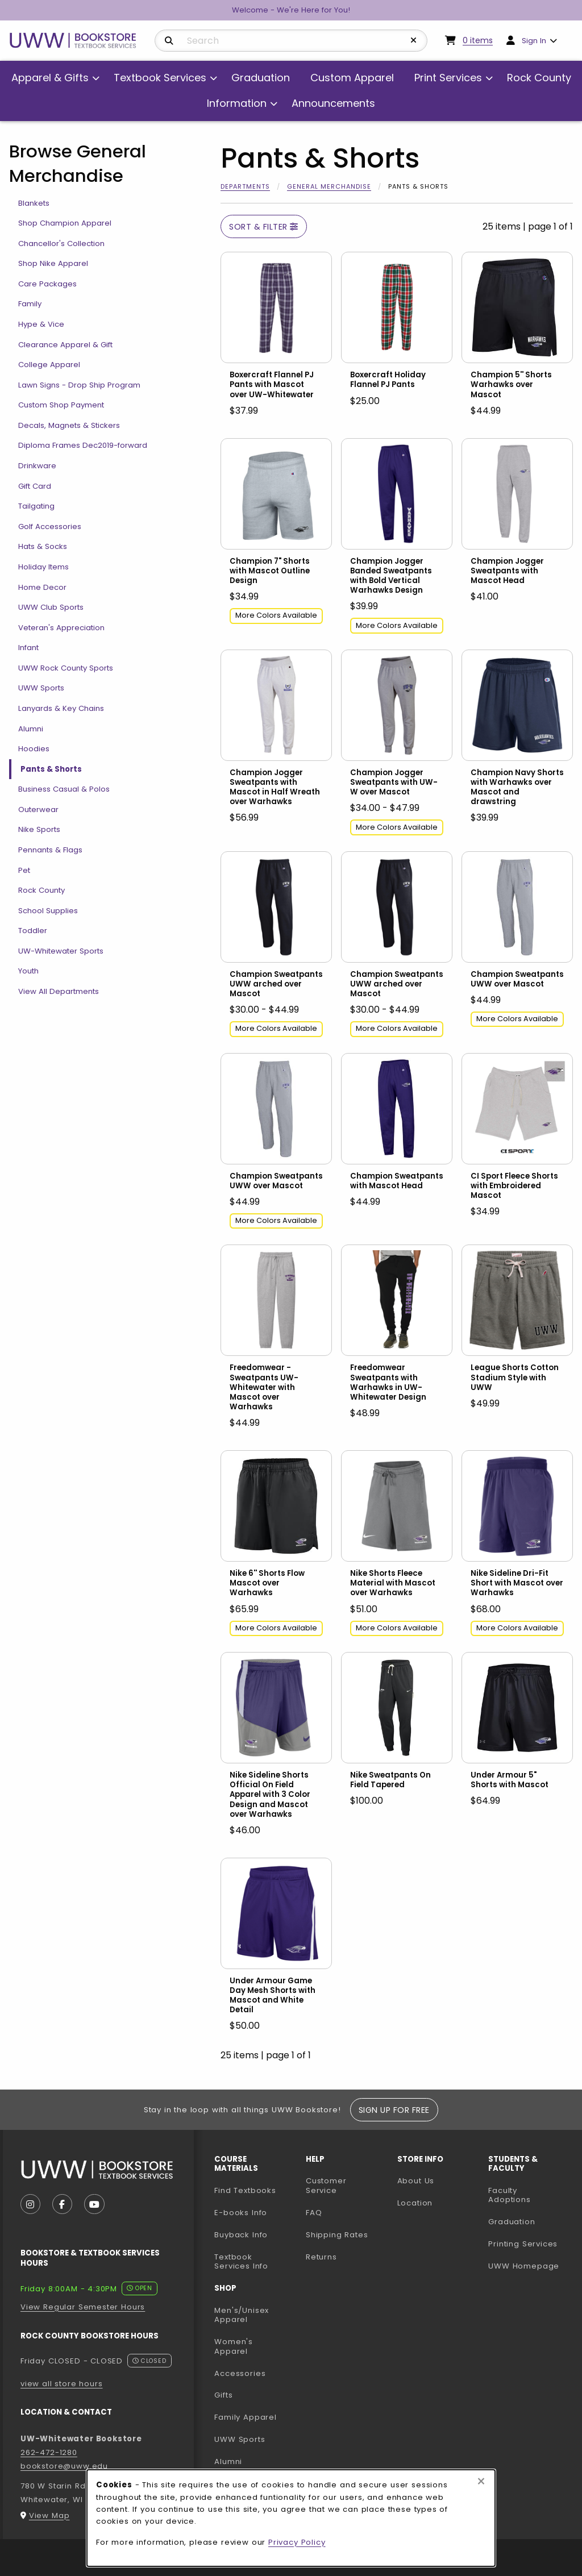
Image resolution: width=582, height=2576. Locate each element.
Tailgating (36, 506)
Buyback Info (241, 2234)
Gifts (223, 2395)
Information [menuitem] (237, 103)
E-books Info (240, 2212)
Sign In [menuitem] (534, 40)
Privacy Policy (297, 2542)
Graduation (511, 2221)
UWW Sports (41, 688)
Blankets (33, 203)
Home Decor (42, 587)
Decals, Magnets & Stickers (69, 425)
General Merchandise (329, 186)
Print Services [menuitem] (448, 77)
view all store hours (61, 2383)
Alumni (30, 728)
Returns (321, 2257)
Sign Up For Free (394, 2110)
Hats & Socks (42, 546)
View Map (49, 2515)
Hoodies (33, 748)
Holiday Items (43, 566)
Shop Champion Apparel (64, 223)
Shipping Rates (337, 2234)
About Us (416, 2180)
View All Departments (58, 991)
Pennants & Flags (50, 849)
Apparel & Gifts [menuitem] (50, 77)
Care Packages (47, 283)
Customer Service (326, 2185)
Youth (28, 971)
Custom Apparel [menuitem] (352, 77)
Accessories (239, 2373)
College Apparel (49, 364)
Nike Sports (39, 829)
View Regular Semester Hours (82, 2307)
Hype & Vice (41, 324)
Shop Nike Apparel (53, 263)
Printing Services (529, 2243)
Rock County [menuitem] (539, 77)
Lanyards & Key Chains (61, 708)
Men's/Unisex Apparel (241, 2315)
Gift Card (34, 486)
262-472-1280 (48, 2452)
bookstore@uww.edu (64, 2466)
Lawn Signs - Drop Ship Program (79, 385)
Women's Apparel (233, 2346)
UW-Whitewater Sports (60, 951)
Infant (28, 647)
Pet (24, 870)
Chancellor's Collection (61, 243)
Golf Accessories (49, 526)
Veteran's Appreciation (61, 627)
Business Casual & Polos (64, 789)
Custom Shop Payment (61, 404)
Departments (245, 186)
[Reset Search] (413, 40)
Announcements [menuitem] (333, 103)
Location (415, 2203)
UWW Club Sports (51, 607)
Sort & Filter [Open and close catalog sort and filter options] (263, 226)
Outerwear (38, 809)
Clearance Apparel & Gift (65, 344)
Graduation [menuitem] (260, 77)
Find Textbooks (245, 2190)
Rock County (41, 890)
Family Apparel (245, 2417)
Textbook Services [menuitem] (160, 77)
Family (29, 303)
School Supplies (48, 910)
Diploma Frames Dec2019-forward (82, 445)
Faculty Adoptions (529, 2195)
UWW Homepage (529, 2265)
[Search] (169, 41)
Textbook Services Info (255, 2262)
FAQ (314, 2212)
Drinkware (37, 465)
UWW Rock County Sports (65, 668)
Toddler (32, 930)
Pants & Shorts (51, 769)
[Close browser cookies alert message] (481, 2481)
